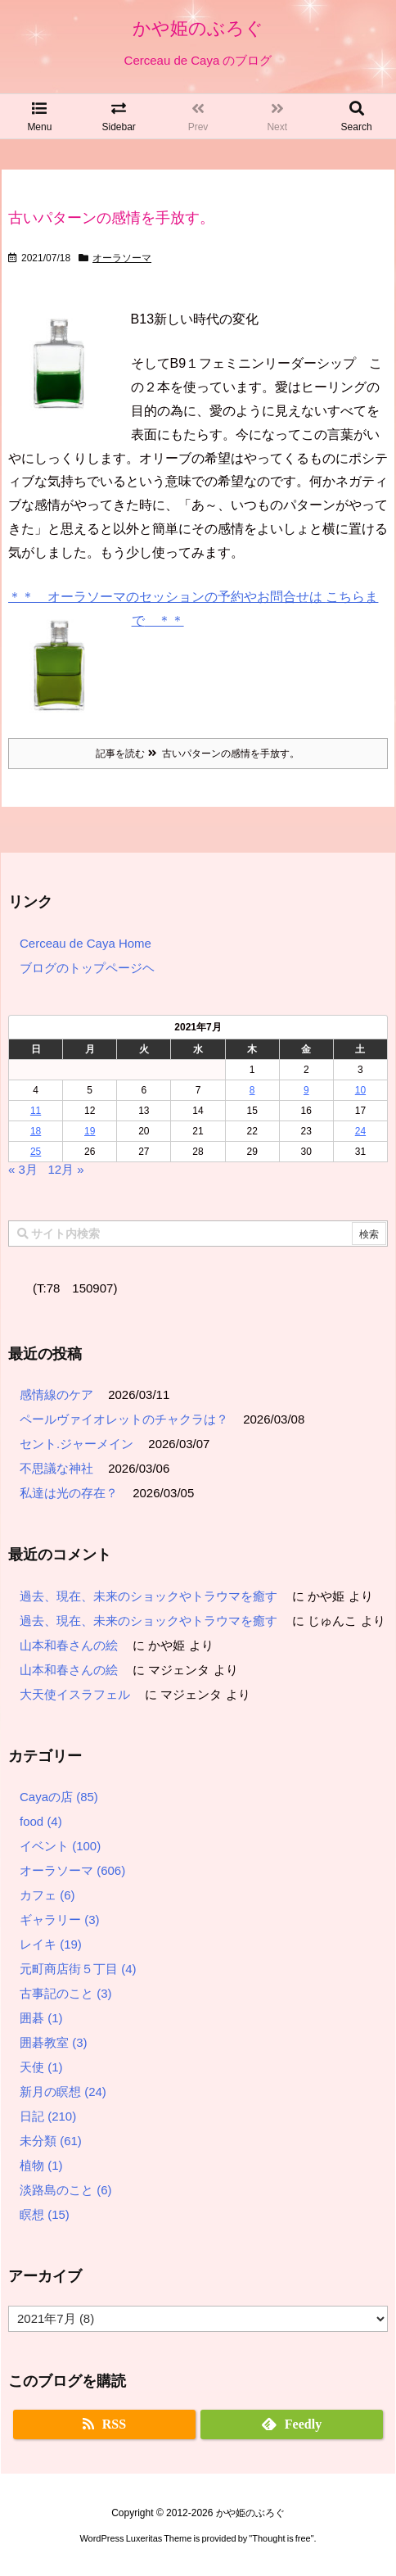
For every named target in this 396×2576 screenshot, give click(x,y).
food (41, 1821)
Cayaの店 (59, 1797)
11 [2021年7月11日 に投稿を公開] (35, 1110)
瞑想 (45, 2214)
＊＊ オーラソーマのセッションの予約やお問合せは (167, 597)
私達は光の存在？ (69, 1493)
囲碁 (41, 2018)
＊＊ (164, 620)
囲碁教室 (54, 2042)
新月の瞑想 (63, 2091)
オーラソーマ (121, 258)
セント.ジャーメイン (76, 1444)
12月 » (65, 1169)
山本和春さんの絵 (69, 1645)
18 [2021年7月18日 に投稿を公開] (35, 1131)
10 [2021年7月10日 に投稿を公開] (360, 1090)
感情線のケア (56, 1394)
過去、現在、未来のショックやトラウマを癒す (148, 1596)
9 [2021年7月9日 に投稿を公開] (306, 1090)
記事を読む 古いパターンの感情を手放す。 (197, 753)
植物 (41, 2165)
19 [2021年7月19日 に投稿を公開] (89, 1131)
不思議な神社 (56, 1468)
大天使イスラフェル (75, 1694)
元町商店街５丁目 (78, 1969)
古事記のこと (66, 1993)
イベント (60, 1846)
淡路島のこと (66, 2190)
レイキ (51, 1944)
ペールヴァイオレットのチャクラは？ (124, 1419)
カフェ (47, 1895)
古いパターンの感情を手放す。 (111, 218)
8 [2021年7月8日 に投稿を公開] (252, 1090)
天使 (41, 2067)
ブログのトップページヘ (87, 968)
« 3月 (23, 1169)
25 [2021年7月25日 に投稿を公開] (35, 1151)
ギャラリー (60, 1919)
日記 (48, 2116)
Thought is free (281, 2554)
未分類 (51, 2141)
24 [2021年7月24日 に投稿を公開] (360, 1131)
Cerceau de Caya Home (85, 943)
